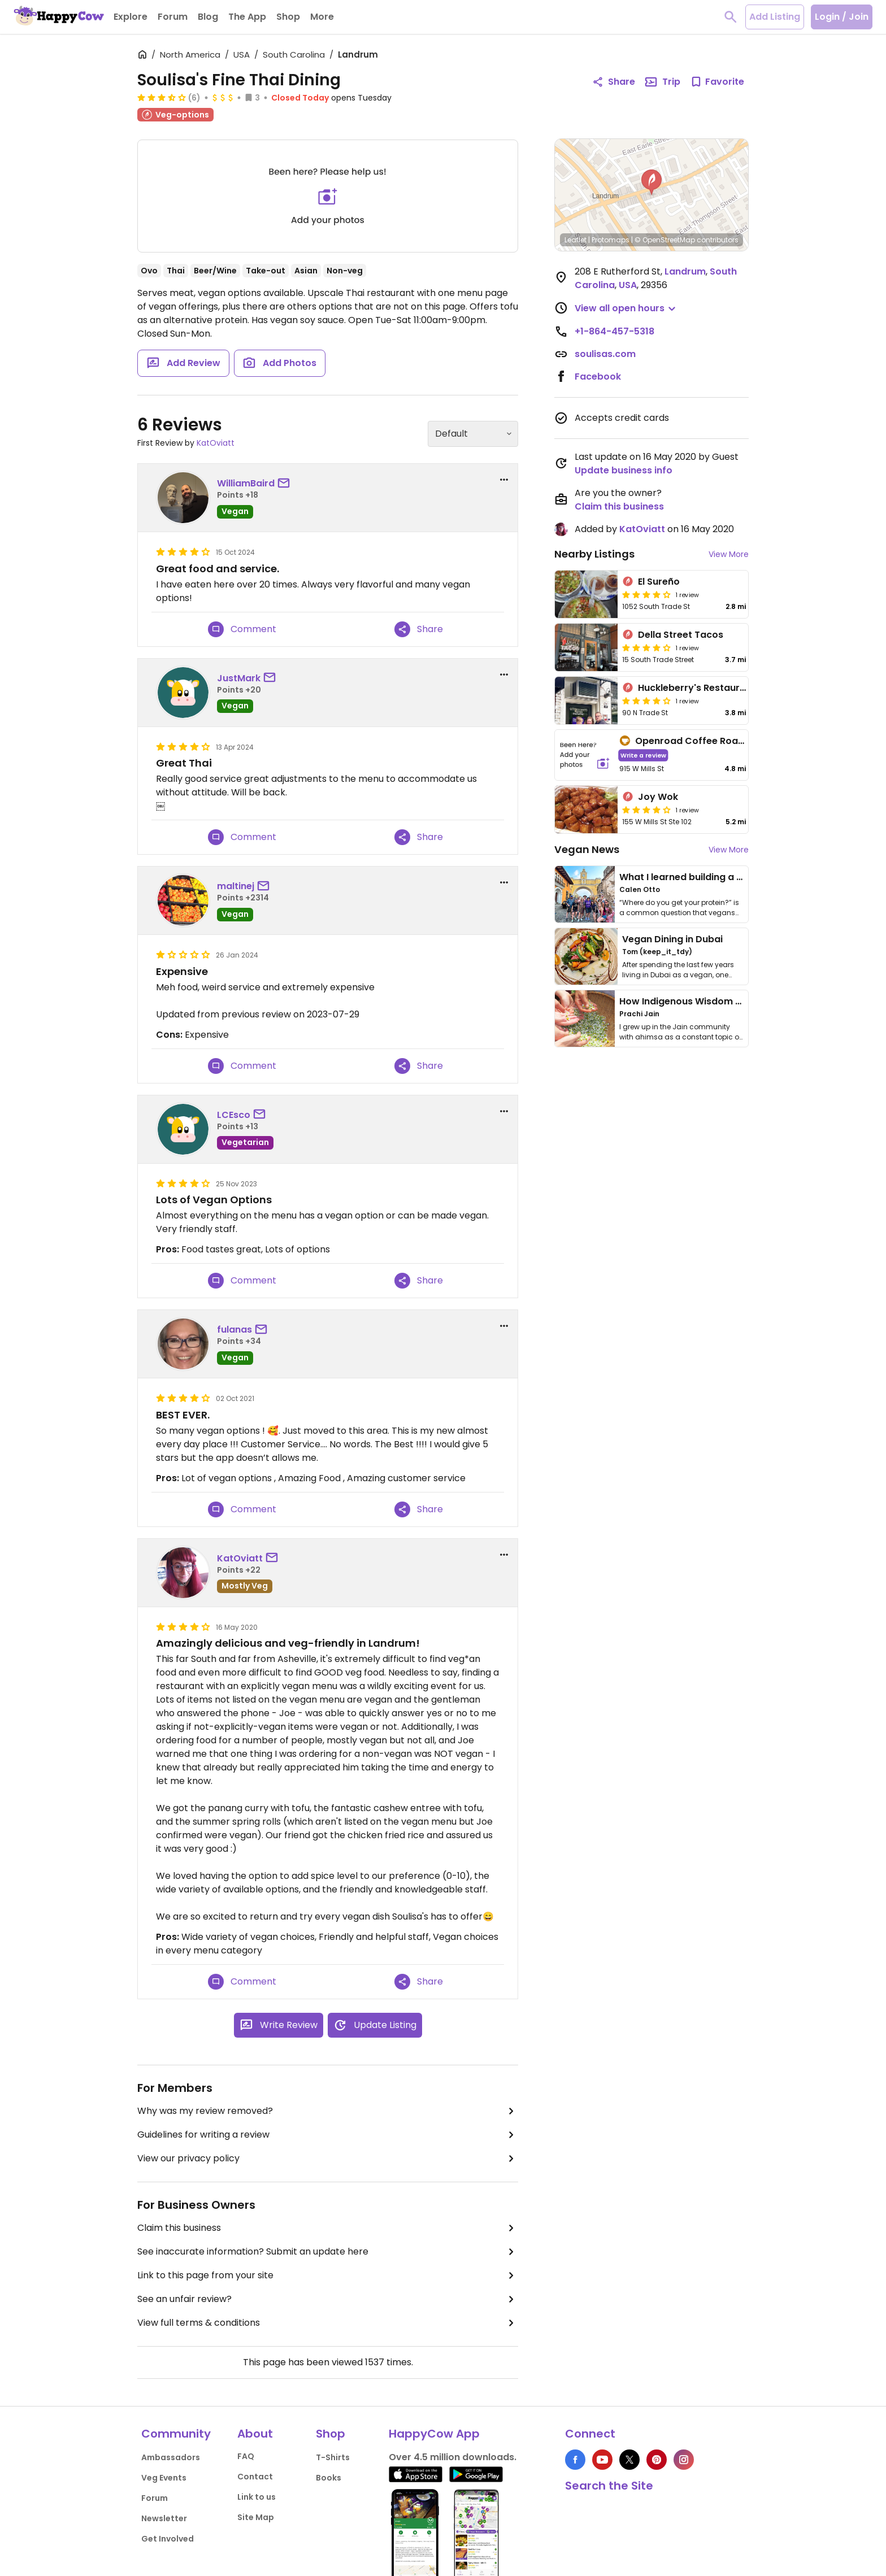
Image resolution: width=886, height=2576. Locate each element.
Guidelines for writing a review (327, 2135)
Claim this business (327, 2228)
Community (176, 2434)
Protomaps (610, 240)
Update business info (623, 470)
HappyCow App (434, 2434)
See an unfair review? (327, 2299)
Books (328, 2477)
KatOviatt (215, 443)
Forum (154, 2498)
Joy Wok (658, 796)
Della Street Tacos (680, 634)
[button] (651, 182)
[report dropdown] (504, 479)
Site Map (255, 2517)
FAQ (245, 2456)
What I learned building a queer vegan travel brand (737, 877)
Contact (255, 2476)
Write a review (643, 755)
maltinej (235, 886)
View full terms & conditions (327, 2323)
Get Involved (167, 2538)
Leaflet (575, 240)
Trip (662, 82)
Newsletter (164, 2518)
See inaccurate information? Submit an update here (327, 2252)
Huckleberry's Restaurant (696, 687)
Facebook (598, 376)
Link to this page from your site (327, 2275)
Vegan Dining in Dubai (672, 939)
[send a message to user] (286, 483)
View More (729, 554)
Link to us (256, 2497)
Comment (242, 629)
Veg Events (163, 2477)
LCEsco (233, 1114)
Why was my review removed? (327, 2111)
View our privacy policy (327, 2158)
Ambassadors (170, 2457)
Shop (330, 2434)
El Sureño (659, 581)
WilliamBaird (246, 483)
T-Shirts (333, 2457)
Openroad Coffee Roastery (698, 740)
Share (418, 629)
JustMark (238, 678)
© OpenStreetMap (665, 240)
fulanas (234, 1329)
